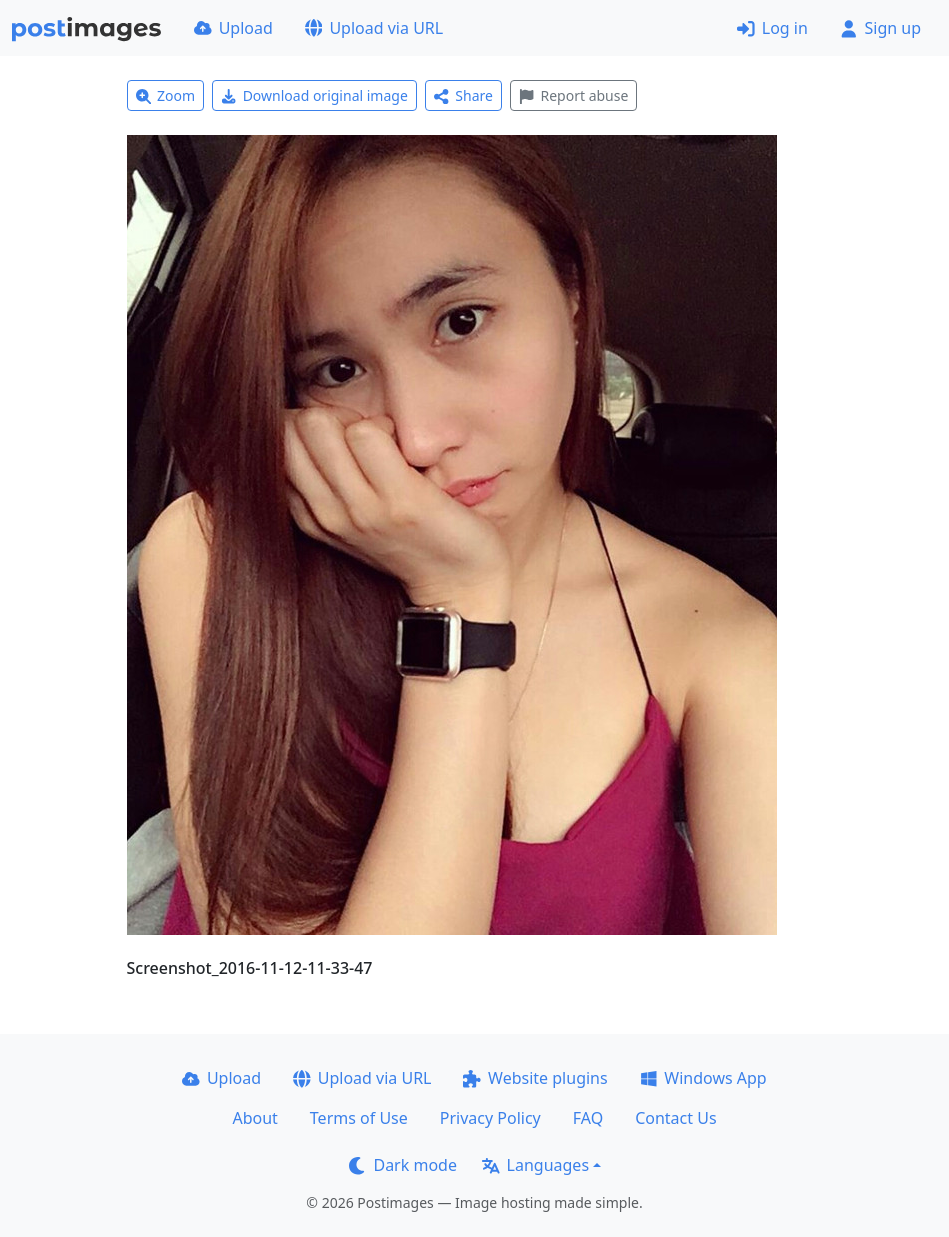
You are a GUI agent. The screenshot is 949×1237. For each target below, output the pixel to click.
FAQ (588, 1118)
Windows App (703, 1078)
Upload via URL (374, 28)
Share (463, 95)
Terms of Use (359, 1118)
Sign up (880, 28)
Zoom (166, 95)
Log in (772, 28)
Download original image (314, 95)
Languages (535, 1165)
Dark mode (403, 1165)
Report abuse (573, 95)
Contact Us (675, 1118)
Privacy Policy (490, 1118)
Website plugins (535, 1078)
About (254, 1118)
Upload (233, 28)
